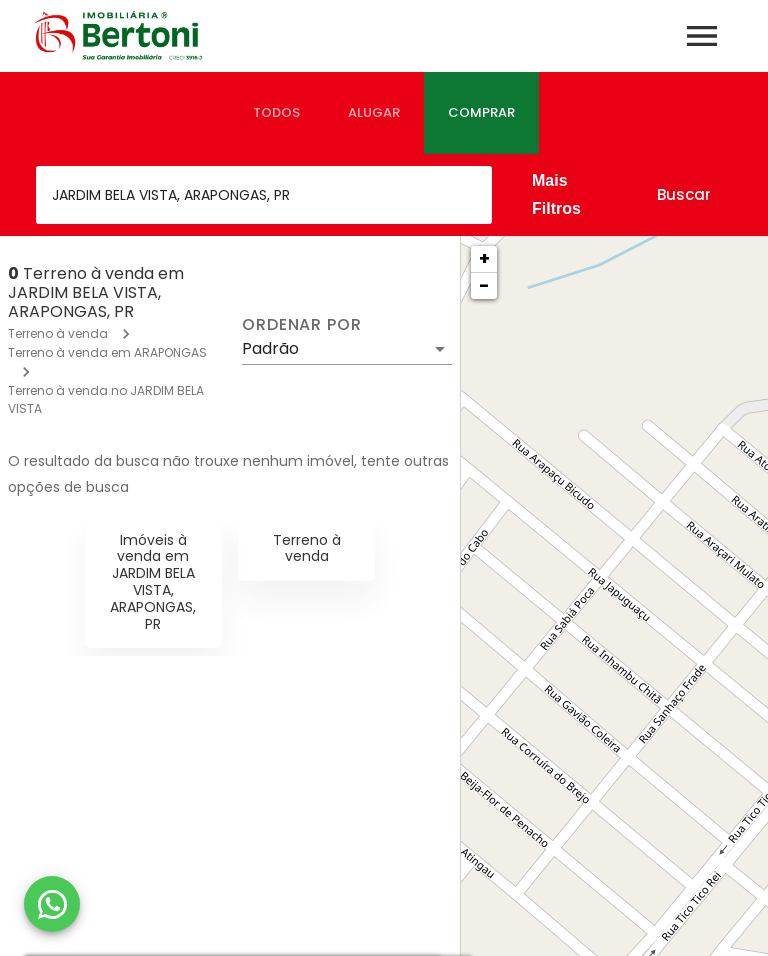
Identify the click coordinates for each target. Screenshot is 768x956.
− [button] (484, 285)
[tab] (276, 113)
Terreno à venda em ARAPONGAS (107, 352)
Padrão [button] (270, 348)
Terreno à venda (58, 333)
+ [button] (484, 258)
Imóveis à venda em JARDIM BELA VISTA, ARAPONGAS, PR (153, 582)
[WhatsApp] (52, 904)
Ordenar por (302, 325)
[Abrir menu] (702, 36)
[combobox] (264, 195)
